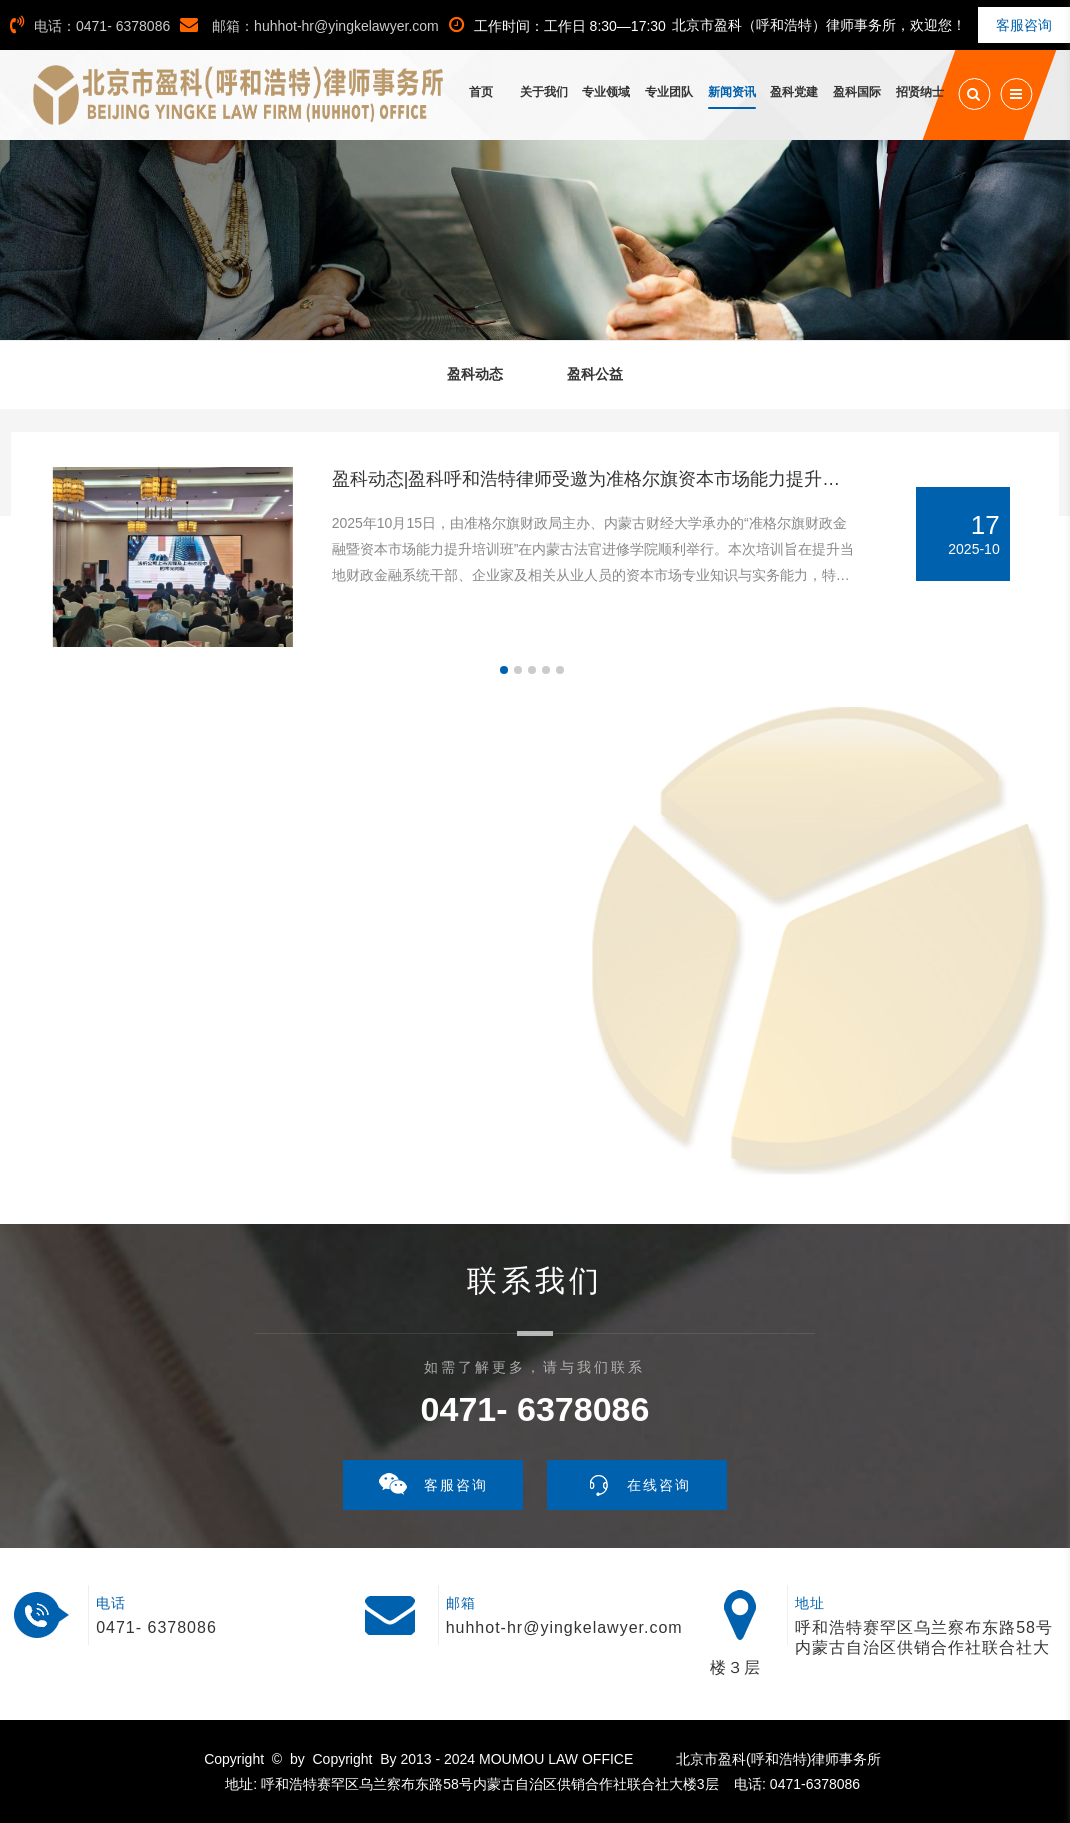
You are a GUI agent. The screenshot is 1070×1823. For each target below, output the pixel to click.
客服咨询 (1024, 25)
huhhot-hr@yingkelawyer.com (564, 1627)
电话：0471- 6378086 (90, 26)
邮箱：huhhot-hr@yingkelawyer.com (309, 26)
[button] (504, 670)
